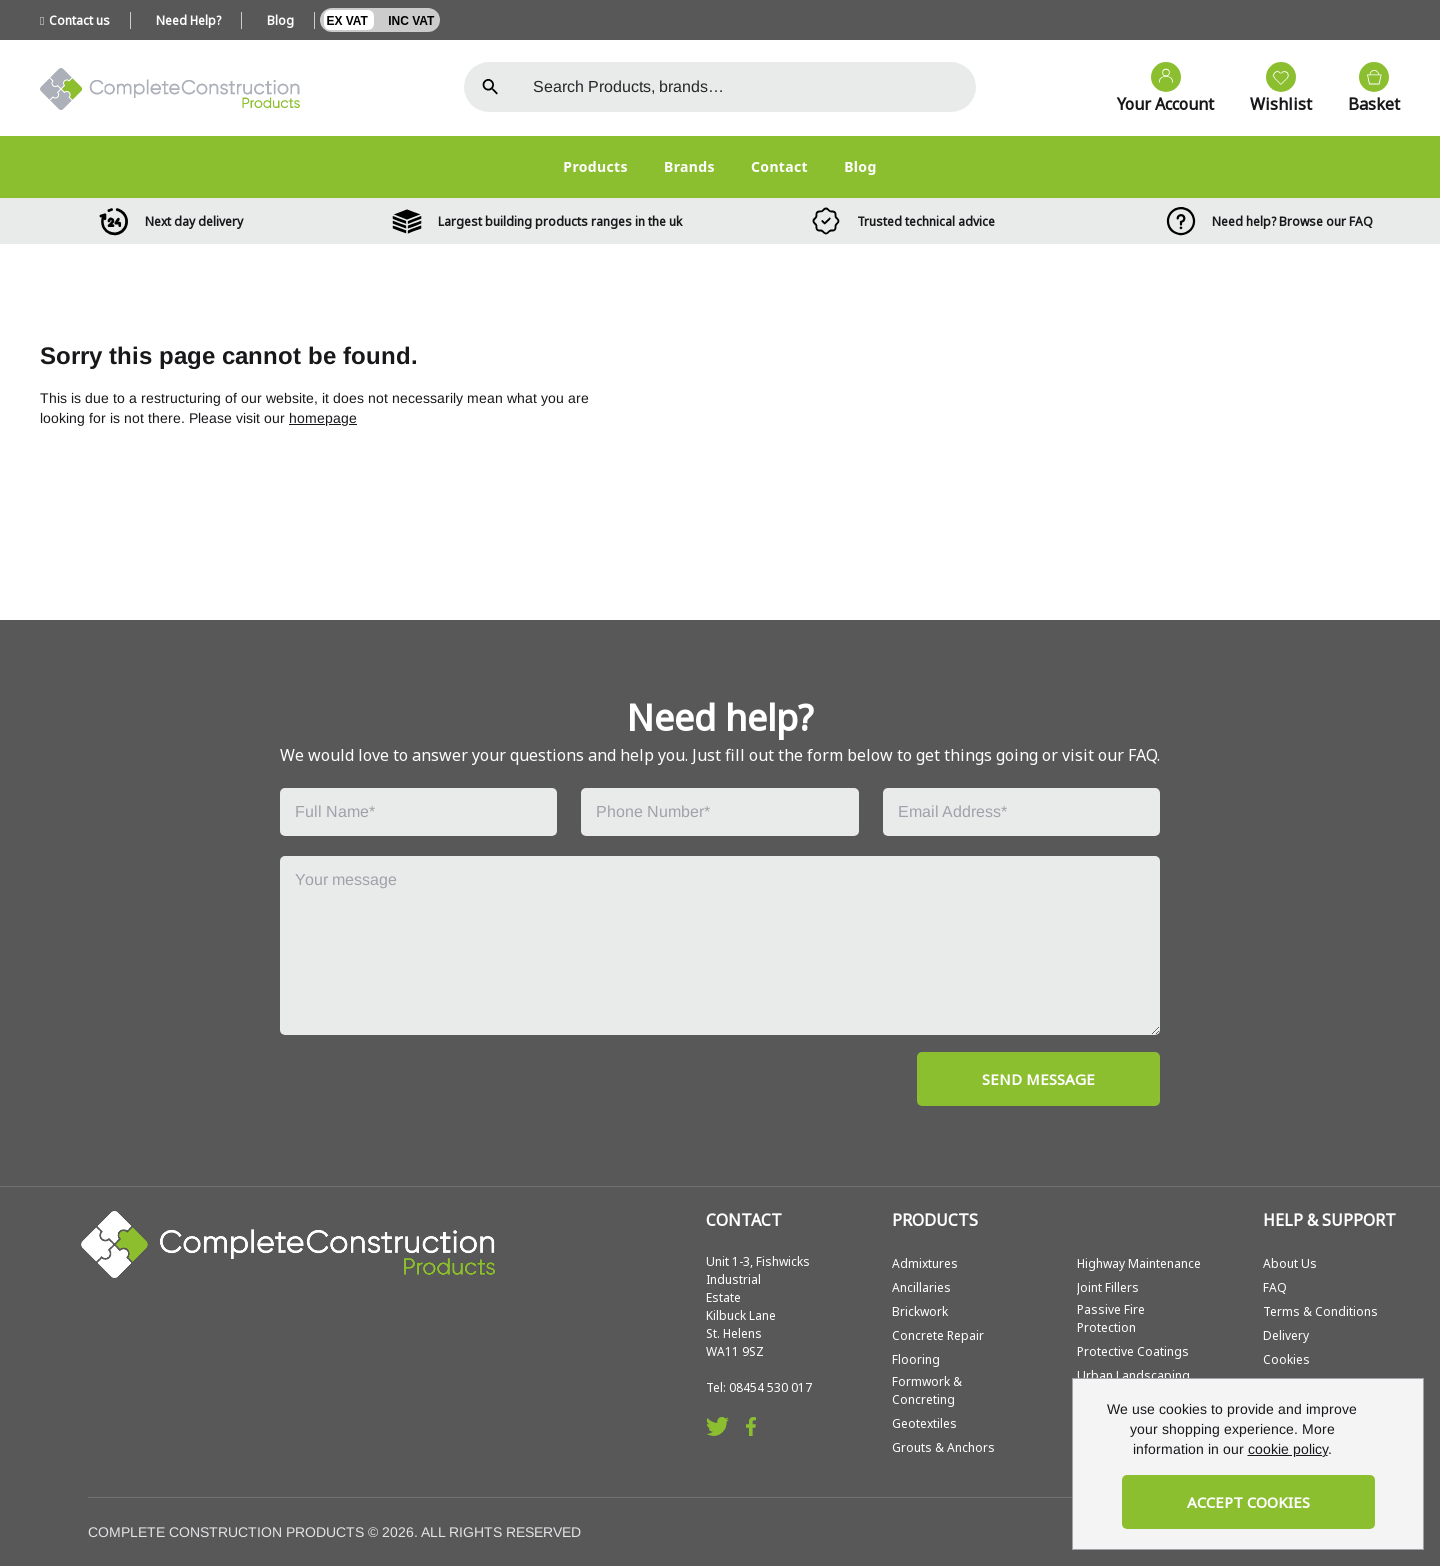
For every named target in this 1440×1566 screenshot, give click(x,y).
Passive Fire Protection (1111, 1318)
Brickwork (920, 1311)
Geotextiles (924, 1423)
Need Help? (188, 20)
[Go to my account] (1155, 89)
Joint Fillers (1108, 1287)
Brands (689, 166)
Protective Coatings (1133, 1351)
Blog (280, 20)
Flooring (916, 1359)
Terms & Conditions (1320, 1311)
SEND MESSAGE (1038, 1079)
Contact (779, 166)
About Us (1290, 1263)
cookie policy (1288, 1449)
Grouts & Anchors (943, 1447)
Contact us (75, 20)
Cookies (1286, 1359)
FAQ (1275, 1287)
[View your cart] (1364, 89)
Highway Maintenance (1139, 1263)
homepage (323, 418)
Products (595, 166)
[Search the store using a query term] (746, 87)
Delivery (1286, 1335)
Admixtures (925, 1263)
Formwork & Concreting (927, 1390)
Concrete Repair (938, 1335)
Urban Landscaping (1133, 1375)
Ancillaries (921, 1287)
